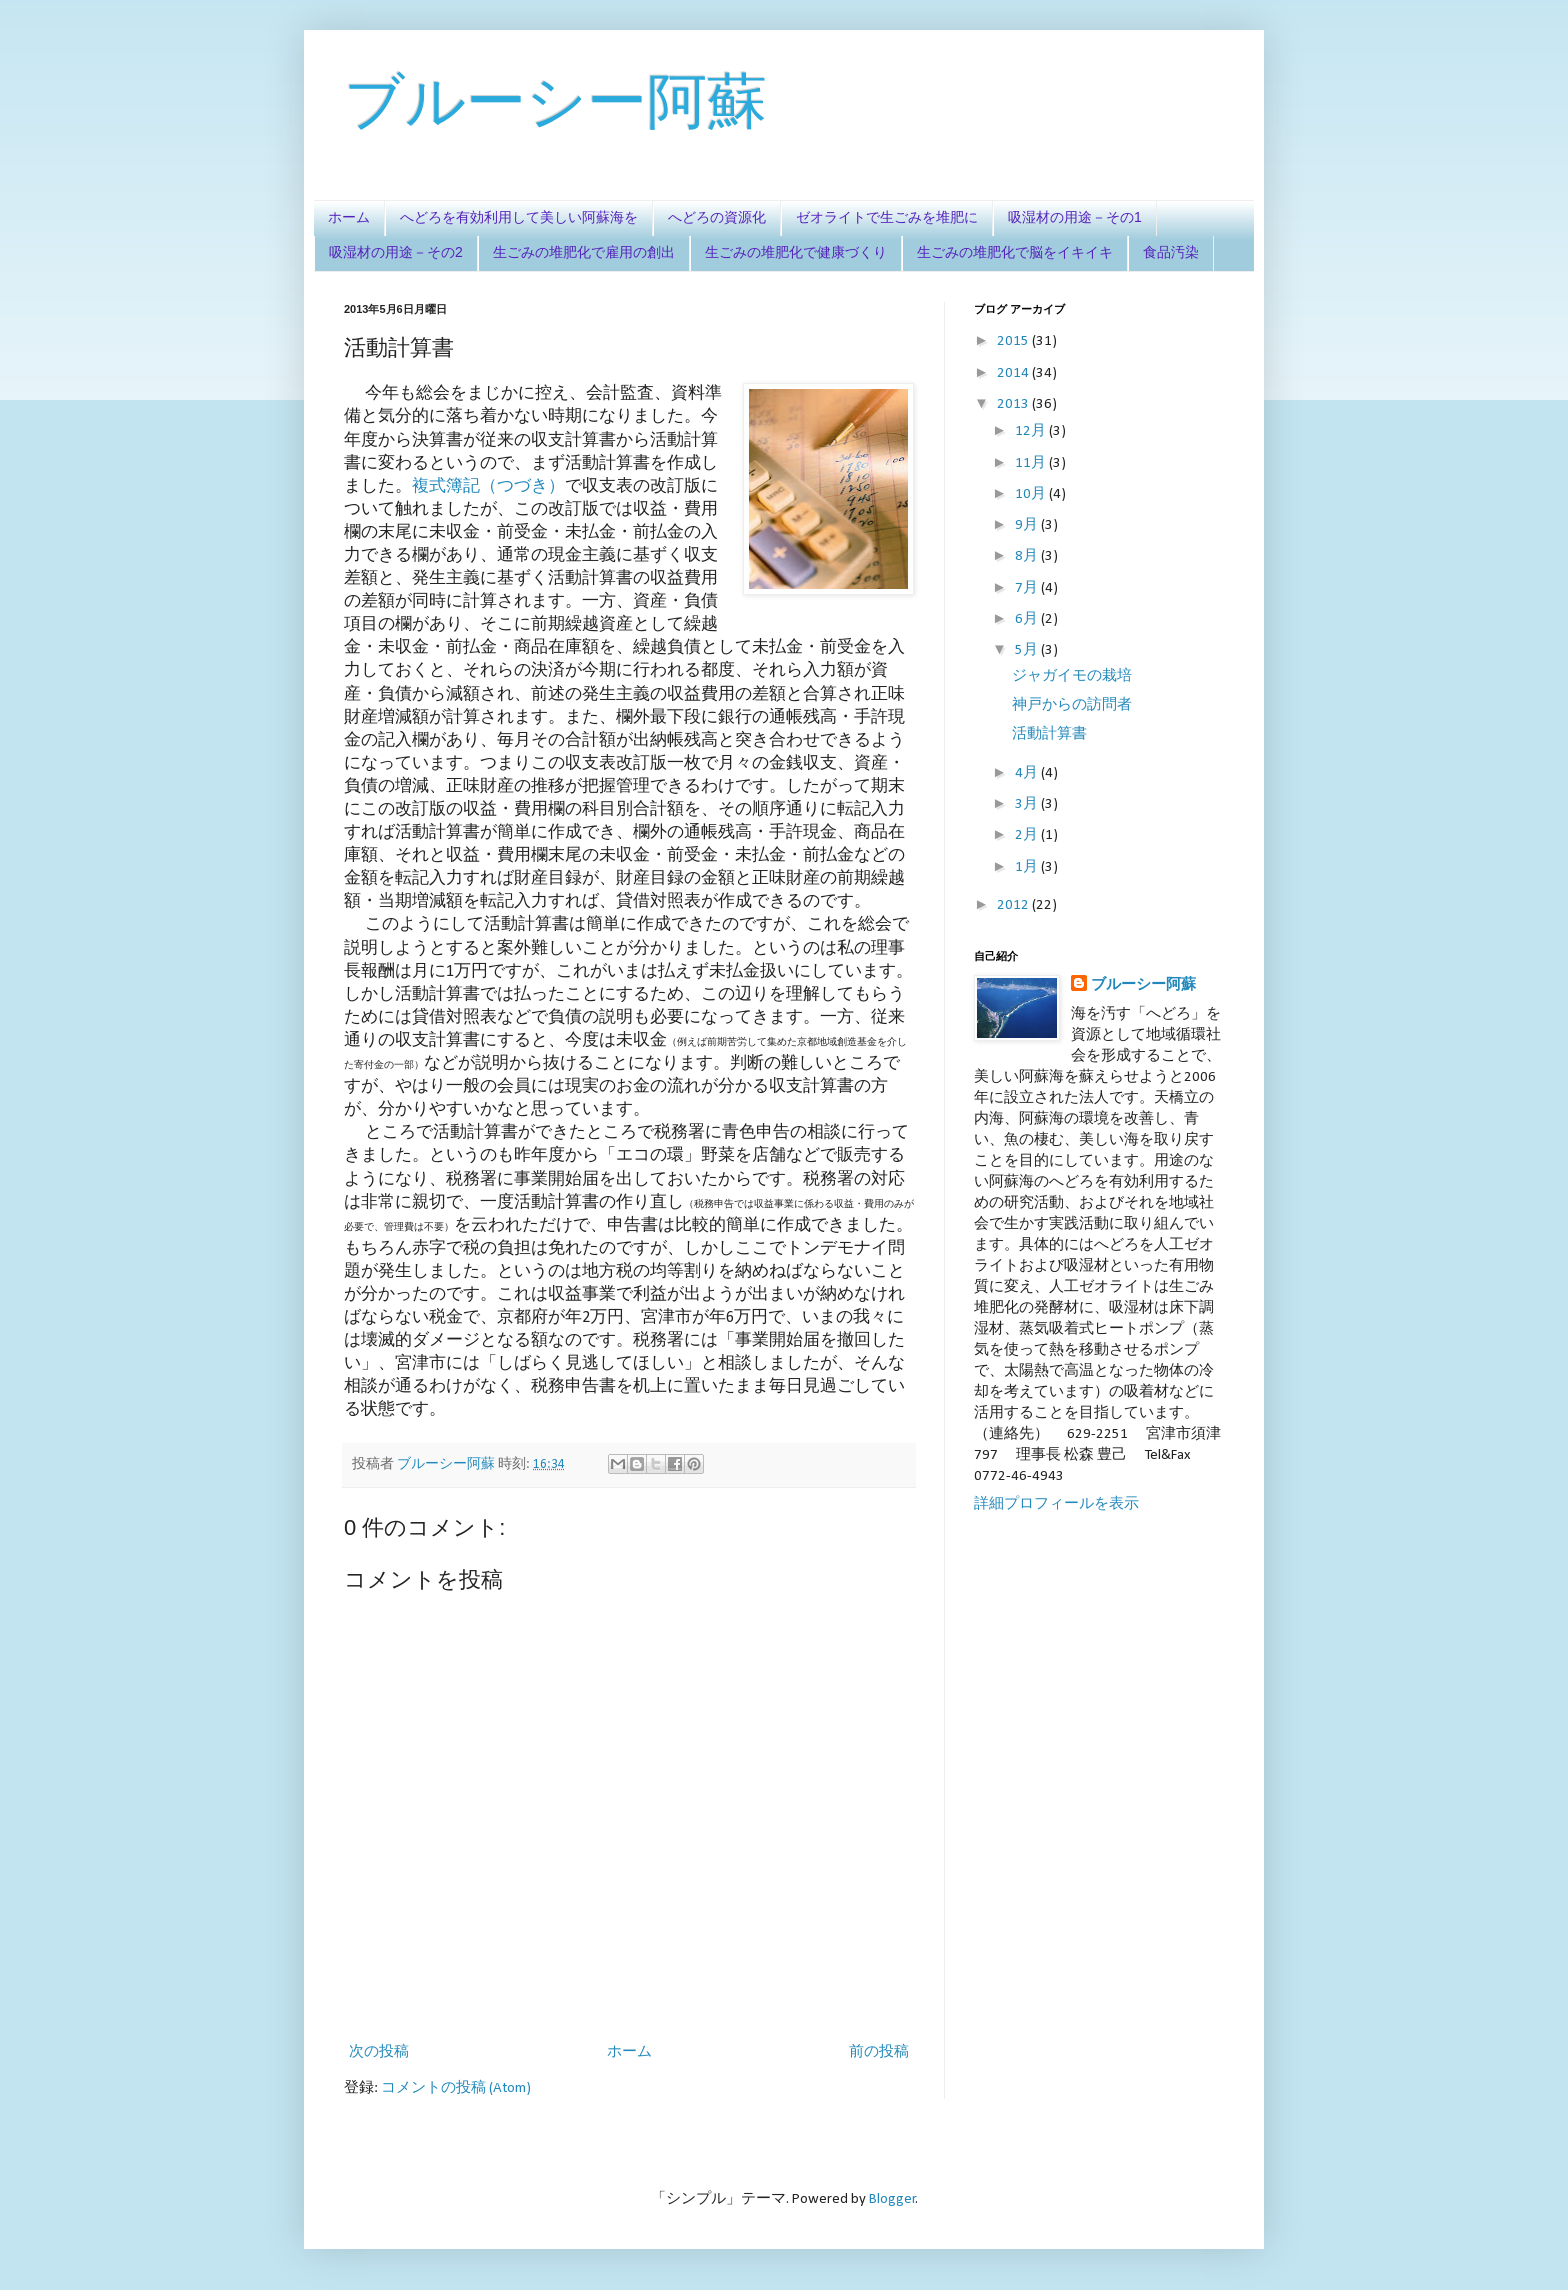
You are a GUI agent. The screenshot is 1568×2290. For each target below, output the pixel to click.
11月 (1032, 463)
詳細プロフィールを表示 (1056, 1504)
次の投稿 (379, 2052)
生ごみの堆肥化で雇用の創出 (584, 252)
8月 (1028, 556)
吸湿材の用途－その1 (1075, 217)
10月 (1032, 494)
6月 (1028, 619)
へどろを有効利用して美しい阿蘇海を (519, 217)
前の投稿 (879, 2052)
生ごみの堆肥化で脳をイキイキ (1015, 252)
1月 (1028, 867)
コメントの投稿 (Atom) (456, 2088)
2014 (1014, 373)
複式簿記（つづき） (488, 487)
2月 (1028, 835)
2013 (1014, 404)
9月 (1028, 525)
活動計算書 (1049, 734)
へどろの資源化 (717, 217)
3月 (1028, 804)
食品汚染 (1171, 252)
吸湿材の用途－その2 (396, 252)
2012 (1014, 905)
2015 (1014, 341)
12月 (1032, 431)
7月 (1028, 588)
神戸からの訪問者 (1072, 705)
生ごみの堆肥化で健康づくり (796, 252)
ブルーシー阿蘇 (555, 101)
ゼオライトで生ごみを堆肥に (887, 217)
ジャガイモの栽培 (1072, 676)
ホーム (349, 217)
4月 (1028, 773)
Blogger (892, 2199)
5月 (1028, 650)
